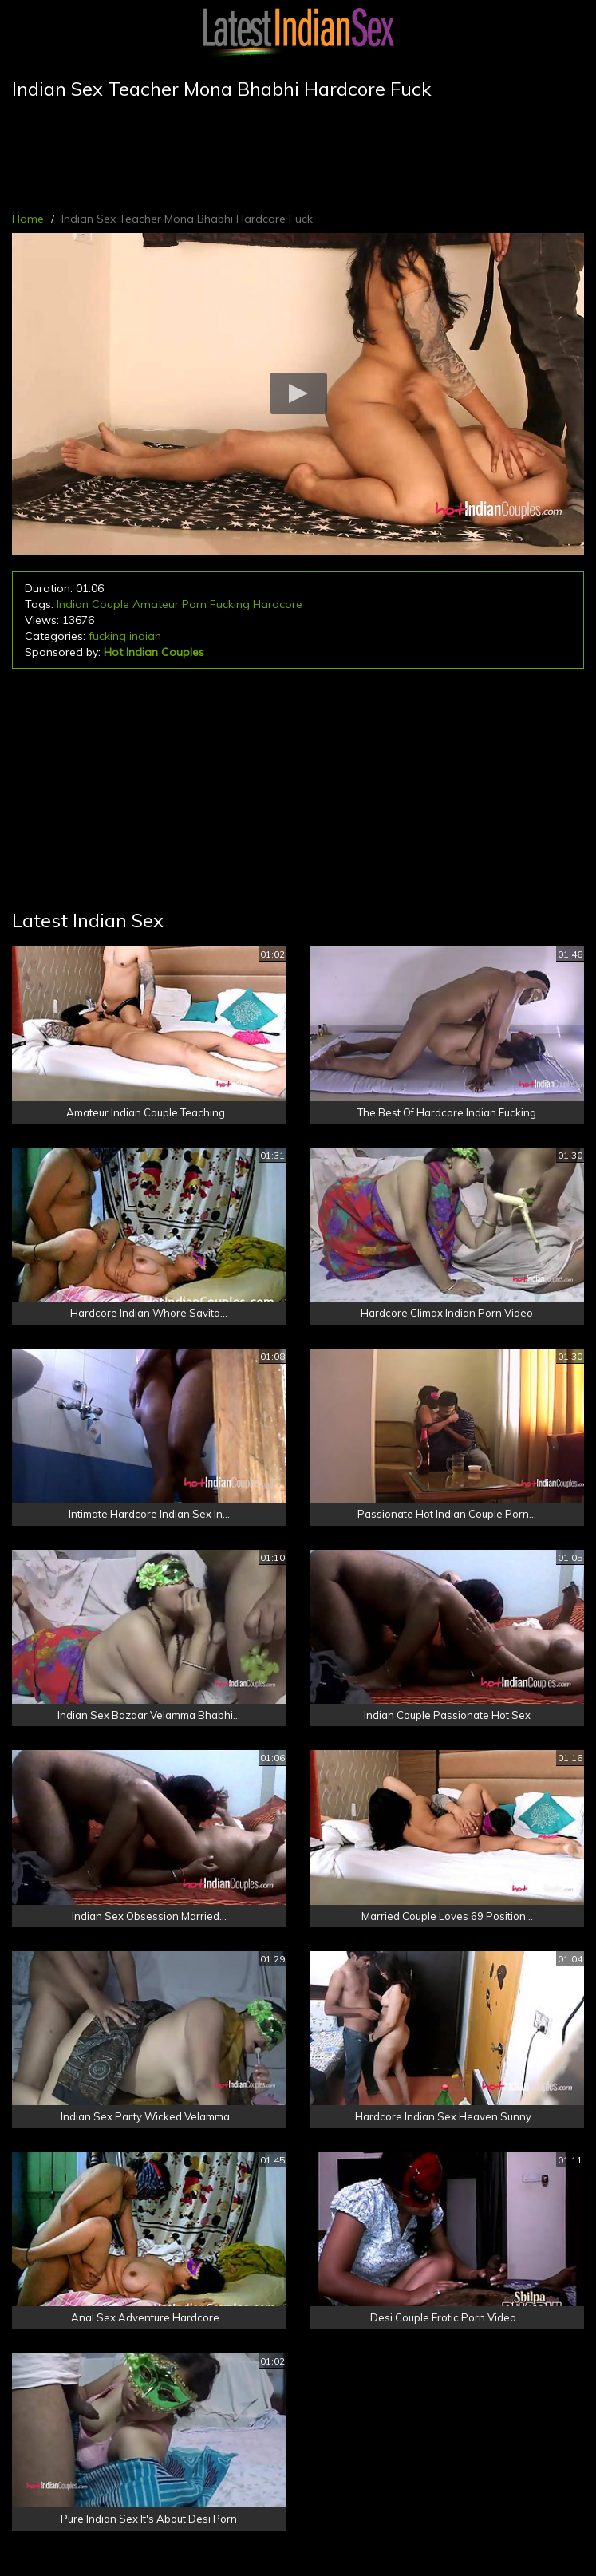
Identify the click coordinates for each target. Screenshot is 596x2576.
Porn (194, 604)
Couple (110, 604)
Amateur (155, 604)
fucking (107, 636)
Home (28, 218)
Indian (73, 604)
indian (145, 636)
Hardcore (277, 604)
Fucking (230, 604)
